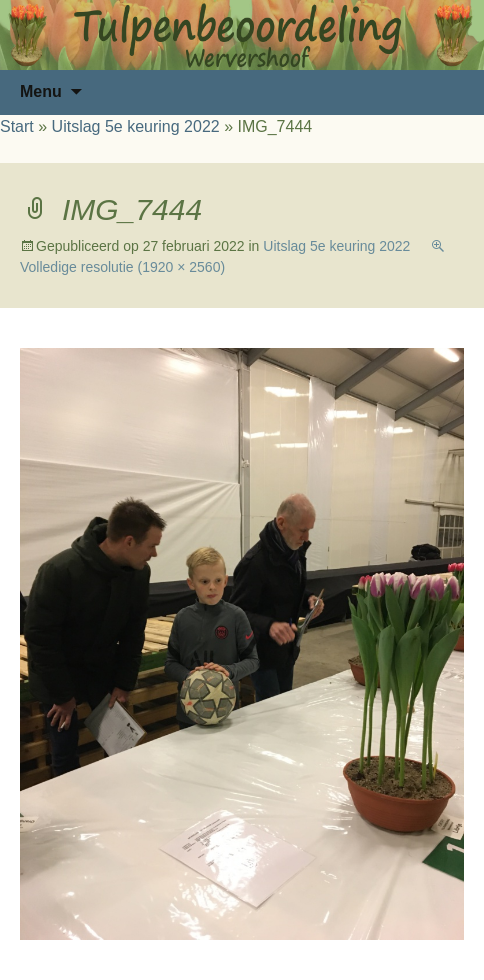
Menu (41, 91)
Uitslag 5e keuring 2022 (136, 126)
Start (17, 126)
